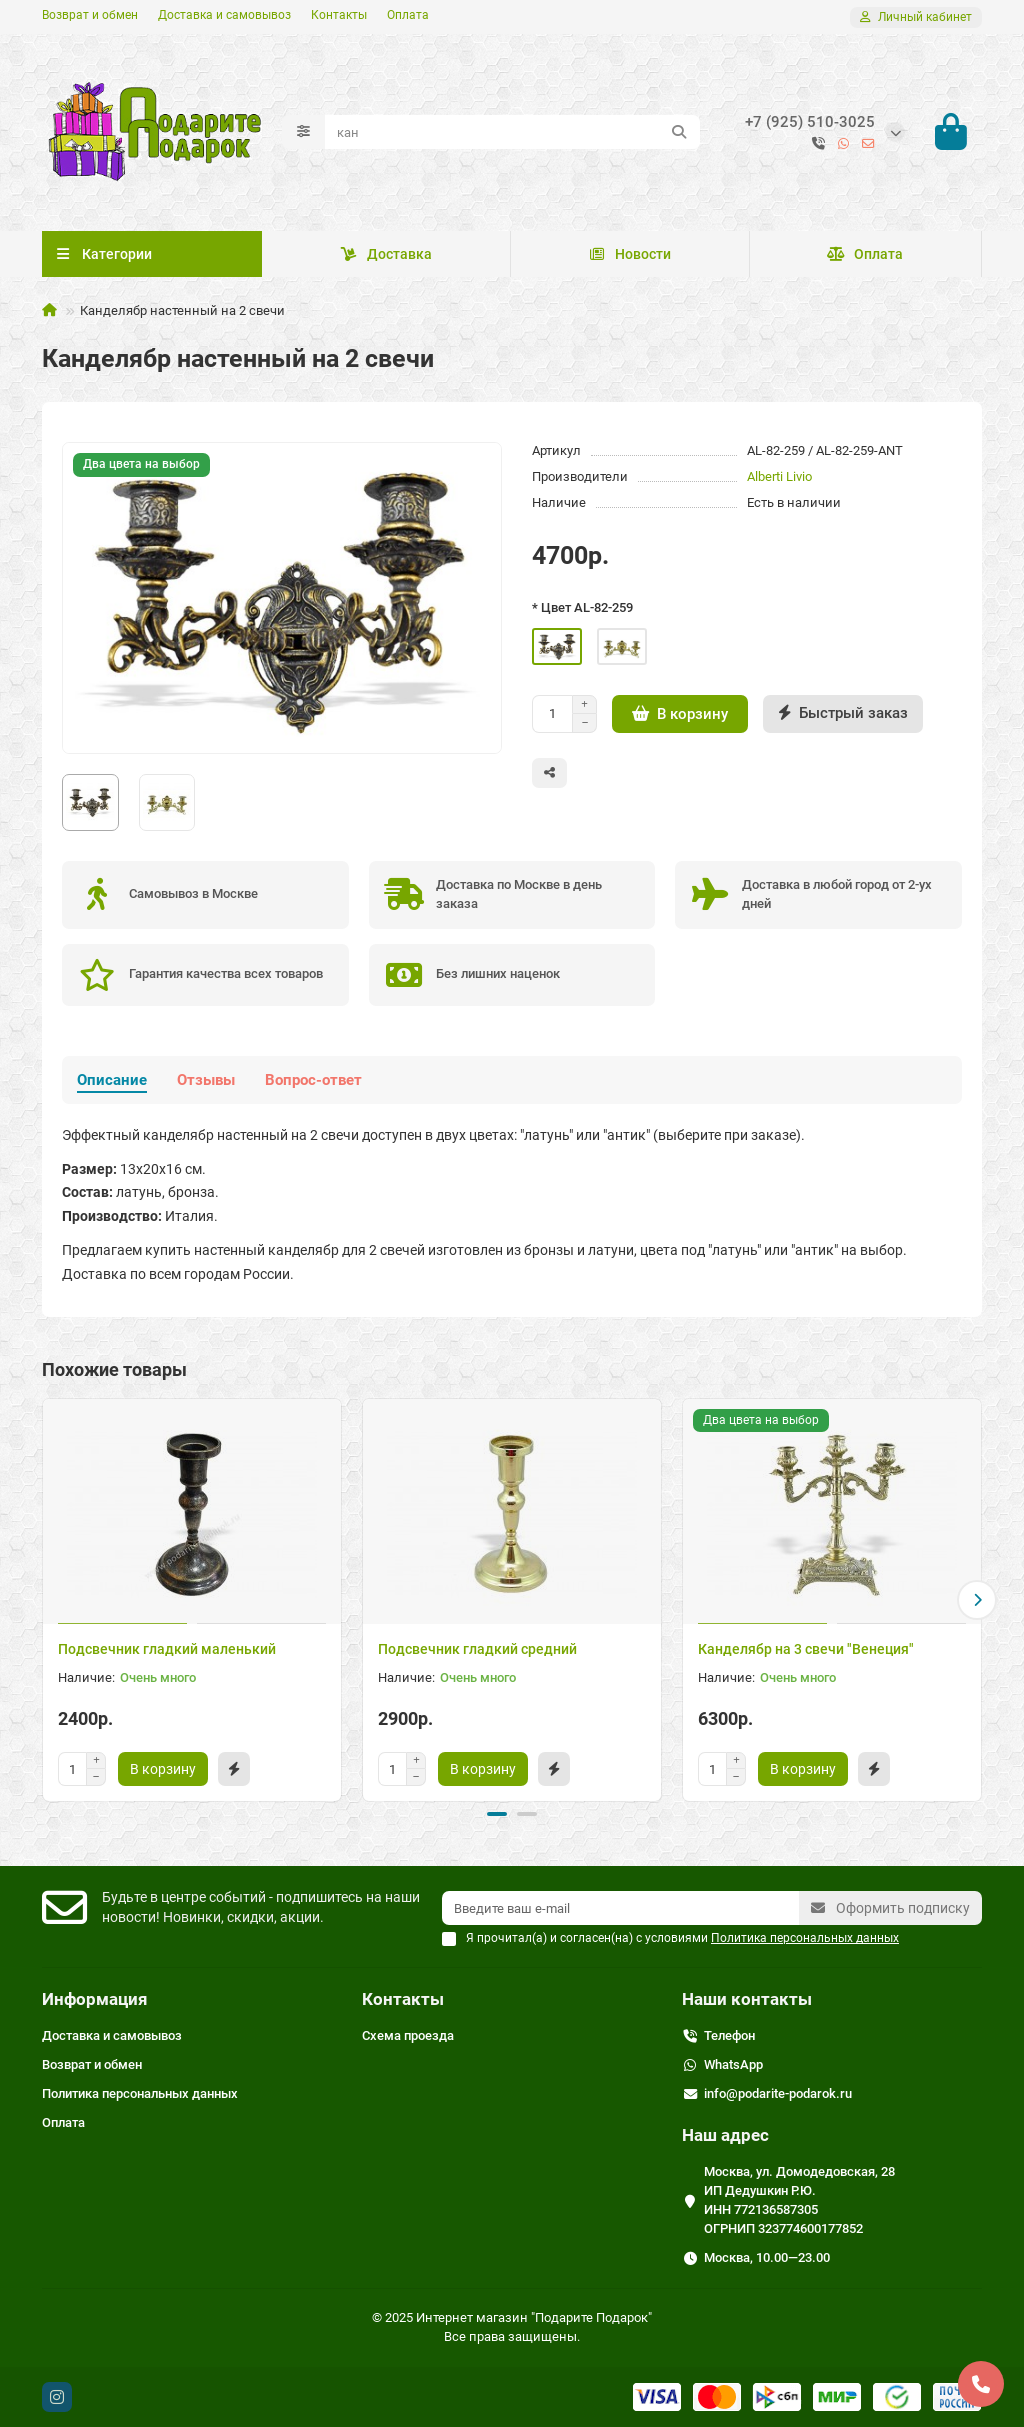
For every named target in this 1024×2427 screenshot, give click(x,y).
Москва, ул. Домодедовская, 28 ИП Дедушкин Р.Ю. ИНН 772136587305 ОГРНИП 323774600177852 (799, 2200)
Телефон (729, 2035)
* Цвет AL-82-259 (582, 607)
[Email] (620, 1908)
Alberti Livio (779, 476)
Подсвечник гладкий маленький (167, 1649)
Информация (95, 1999)
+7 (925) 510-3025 (810, 122)
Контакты (339, 15)
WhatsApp (733, 2064)
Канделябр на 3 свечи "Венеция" (806, 1649)
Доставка (386, 254)
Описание (112, 1080)
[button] (977, 1600)
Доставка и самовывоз (224, 15)
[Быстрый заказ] (843, 714)
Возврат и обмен (90, 15)
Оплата (408, 15)
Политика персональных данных (140, 2093)
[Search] (512, 132)
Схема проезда (408, 2035)
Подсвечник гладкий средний (477, 1649)
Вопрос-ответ (313, 1080)
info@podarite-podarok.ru (778, 2093)
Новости (630, 254)
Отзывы (206, 1080)
